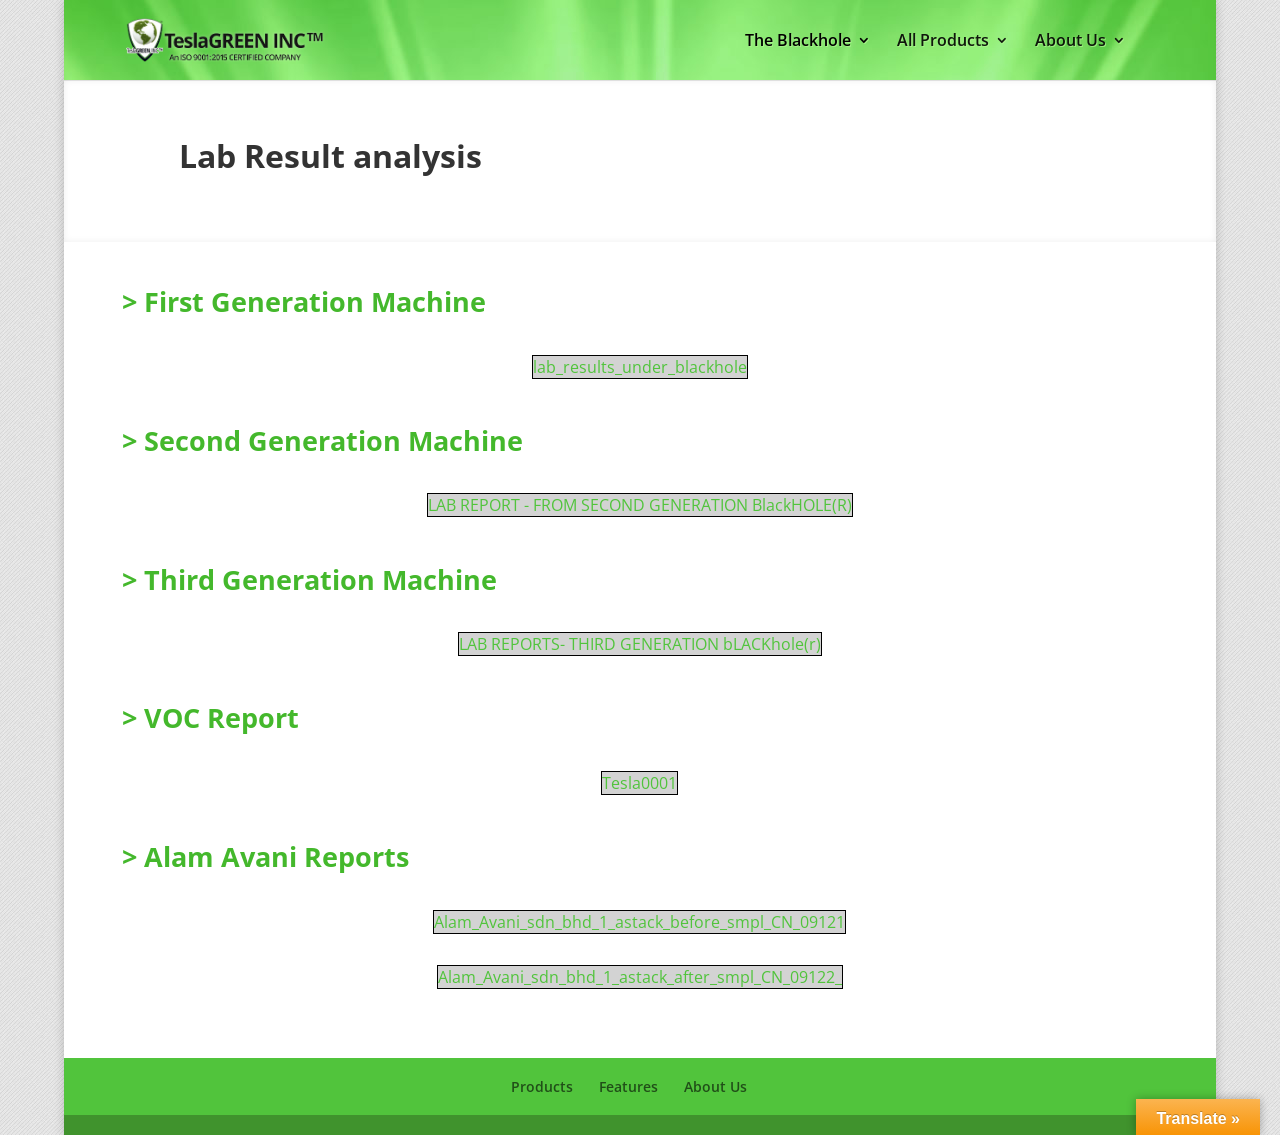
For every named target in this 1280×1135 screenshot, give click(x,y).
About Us (1070, 42)
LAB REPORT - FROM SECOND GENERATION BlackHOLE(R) (640, 505)
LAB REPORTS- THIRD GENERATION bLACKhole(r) (640, 644)
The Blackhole (798, 42)
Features (628, 1086)
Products (542, 1086)
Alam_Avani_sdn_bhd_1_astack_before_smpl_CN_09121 (639, 922)
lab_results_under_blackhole (640, 367)
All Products (943, 42)
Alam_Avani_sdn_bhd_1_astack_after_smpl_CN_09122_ (640, 977)
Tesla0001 (639, 783)
